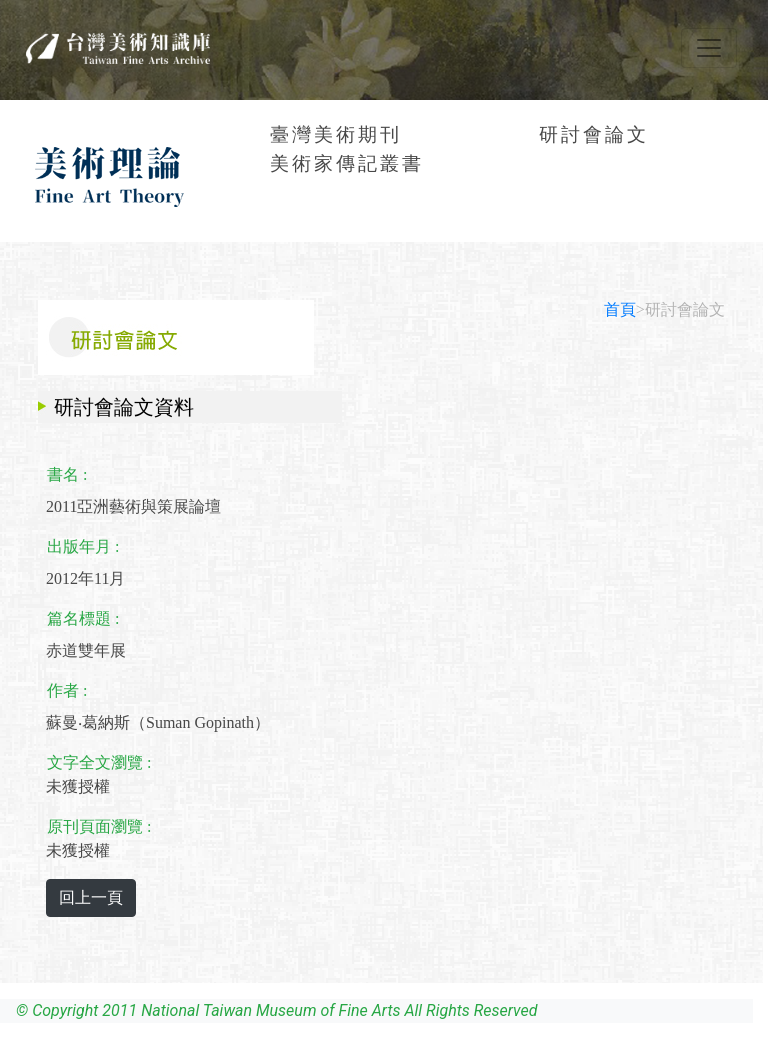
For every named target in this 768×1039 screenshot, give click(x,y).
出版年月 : (83, 546)
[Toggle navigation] (709, 48)
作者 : (67, 690)
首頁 (620, 309)
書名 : (67, 474)
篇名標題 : (83, 618)
